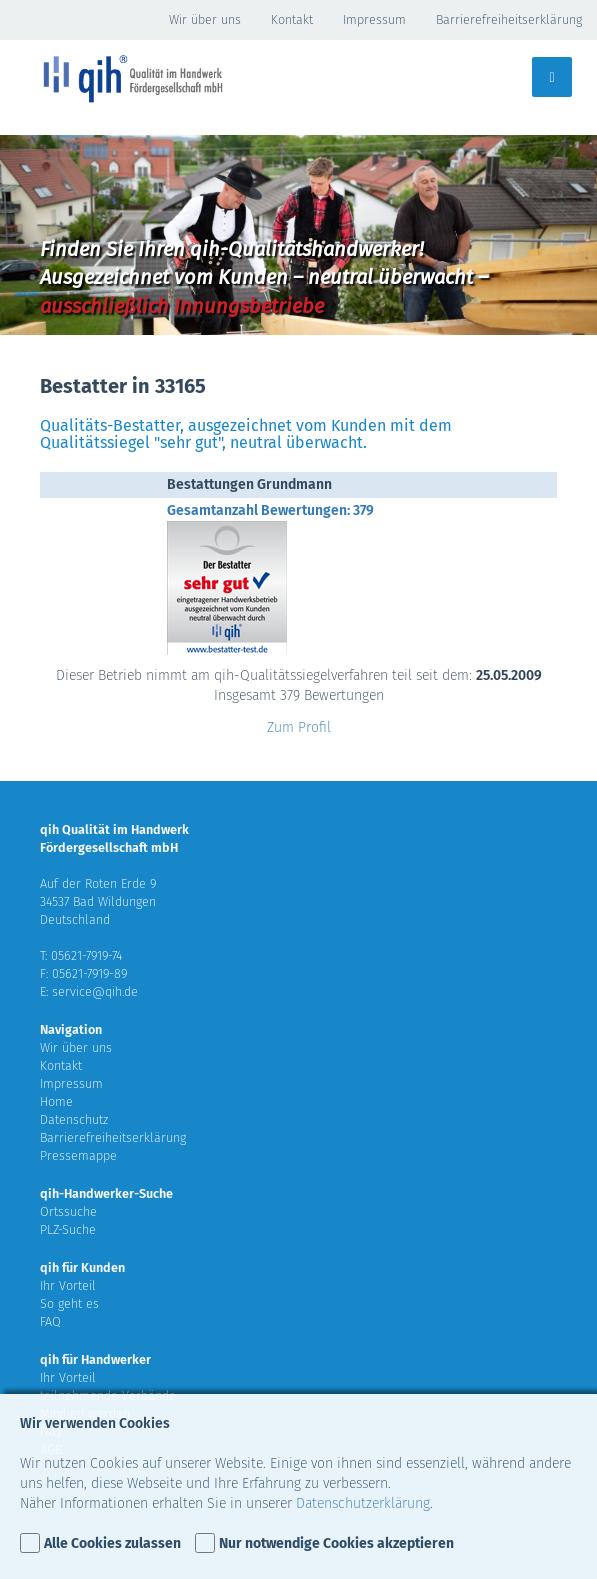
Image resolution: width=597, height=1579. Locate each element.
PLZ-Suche (68, 1229)
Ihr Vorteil (68, 1285)
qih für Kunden (82, 1267)
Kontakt (292, 19)
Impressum (374, 19)
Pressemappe (78, 1155)
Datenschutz (74, 1119)
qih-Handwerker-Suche (106, 1193)
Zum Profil (299, 727)
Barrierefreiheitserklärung (509, 19)
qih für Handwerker (95, 1359)
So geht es (69, 1303)
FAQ (50, 1321)
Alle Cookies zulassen (112, 1543)
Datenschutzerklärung (363, 1503)
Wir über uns (205, 19)
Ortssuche (68, 1211)
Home (56, 1101)
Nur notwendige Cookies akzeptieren (336, 1543)
